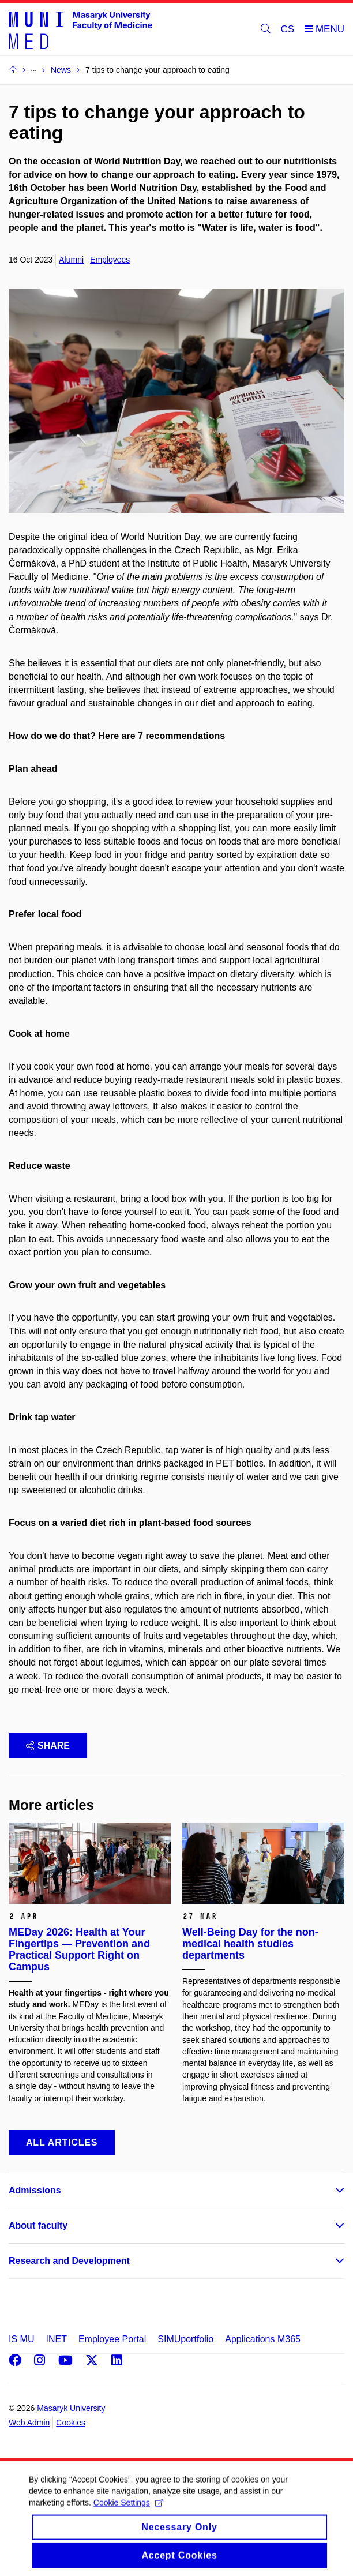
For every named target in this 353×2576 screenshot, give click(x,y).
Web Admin (29, 2422)
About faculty (38, 2225)
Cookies (70, 2422)
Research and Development (69, 2261)
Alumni (71, 259)
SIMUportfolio (185, 2339)
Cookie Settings (128, 2512)
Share (48, 1745)
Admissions (35, 2190)
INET (56, 2339)
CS (288, 29)
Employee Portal (112, 2339)
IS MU (21, 2339)
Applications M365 (263, 2339)
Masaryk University (71, 2408)
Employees (110, 259)
